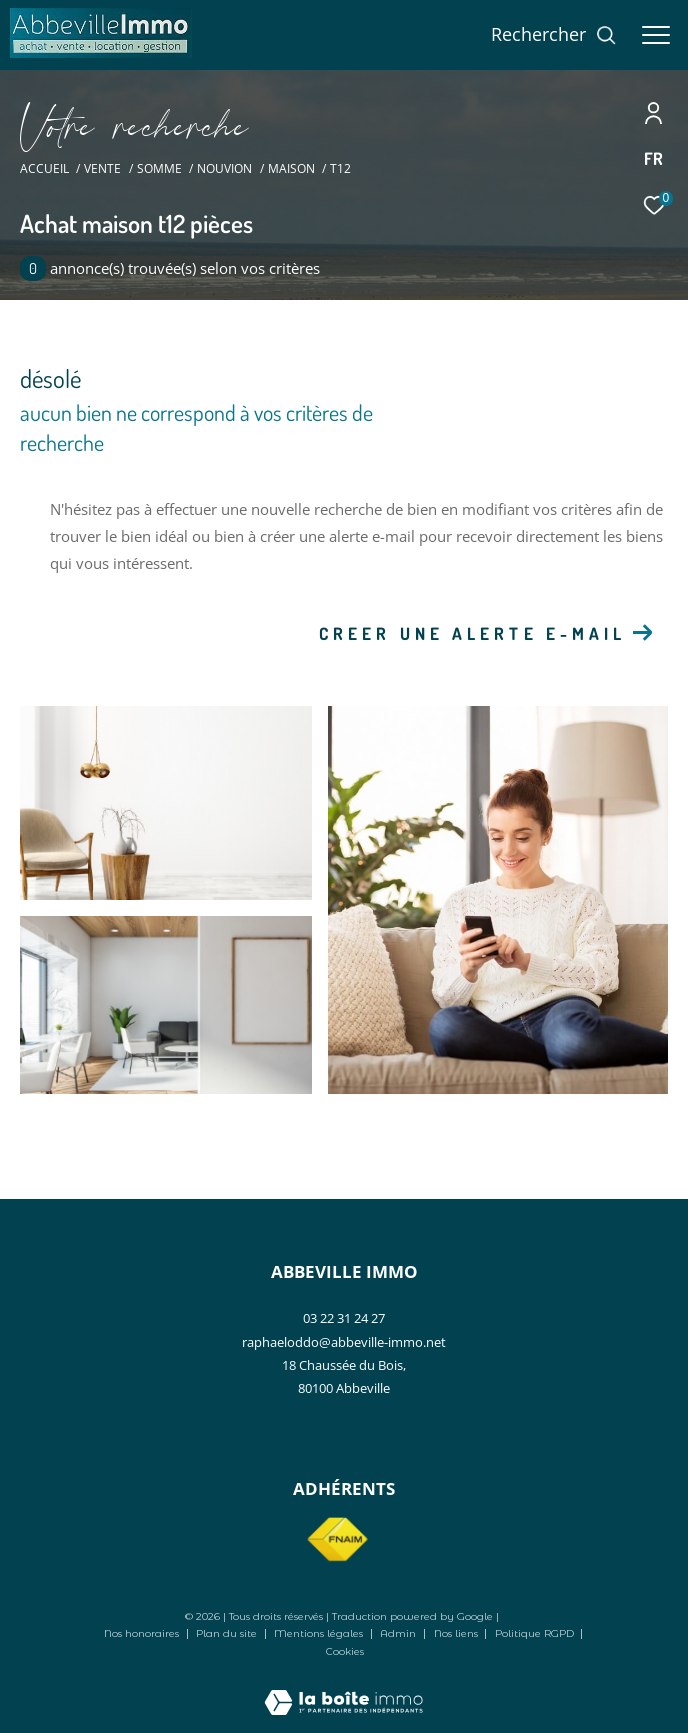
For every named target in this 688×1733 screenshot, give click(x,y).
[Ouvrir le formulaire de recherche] (554, 35)
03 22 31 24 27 (344, 1318)
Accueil (44, 168)
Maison (291, 168)
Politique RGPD (534, 1633)
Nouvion (224, 168)
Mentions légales (320, 1633)
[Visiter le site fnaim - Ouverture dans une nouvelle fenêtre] (337, 1540)
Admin (399, 1633)
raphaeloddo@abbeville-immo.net (344, 1342)
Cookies (345, 1652)
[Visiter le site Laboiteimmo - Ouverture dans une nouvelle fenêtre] (343, 1689)
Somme (159, 168)
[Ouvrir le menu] (656, 35)
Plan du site (228, 1633)
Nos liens (457, 1633)
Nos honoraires (141, 1633)
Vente (102, 168)
